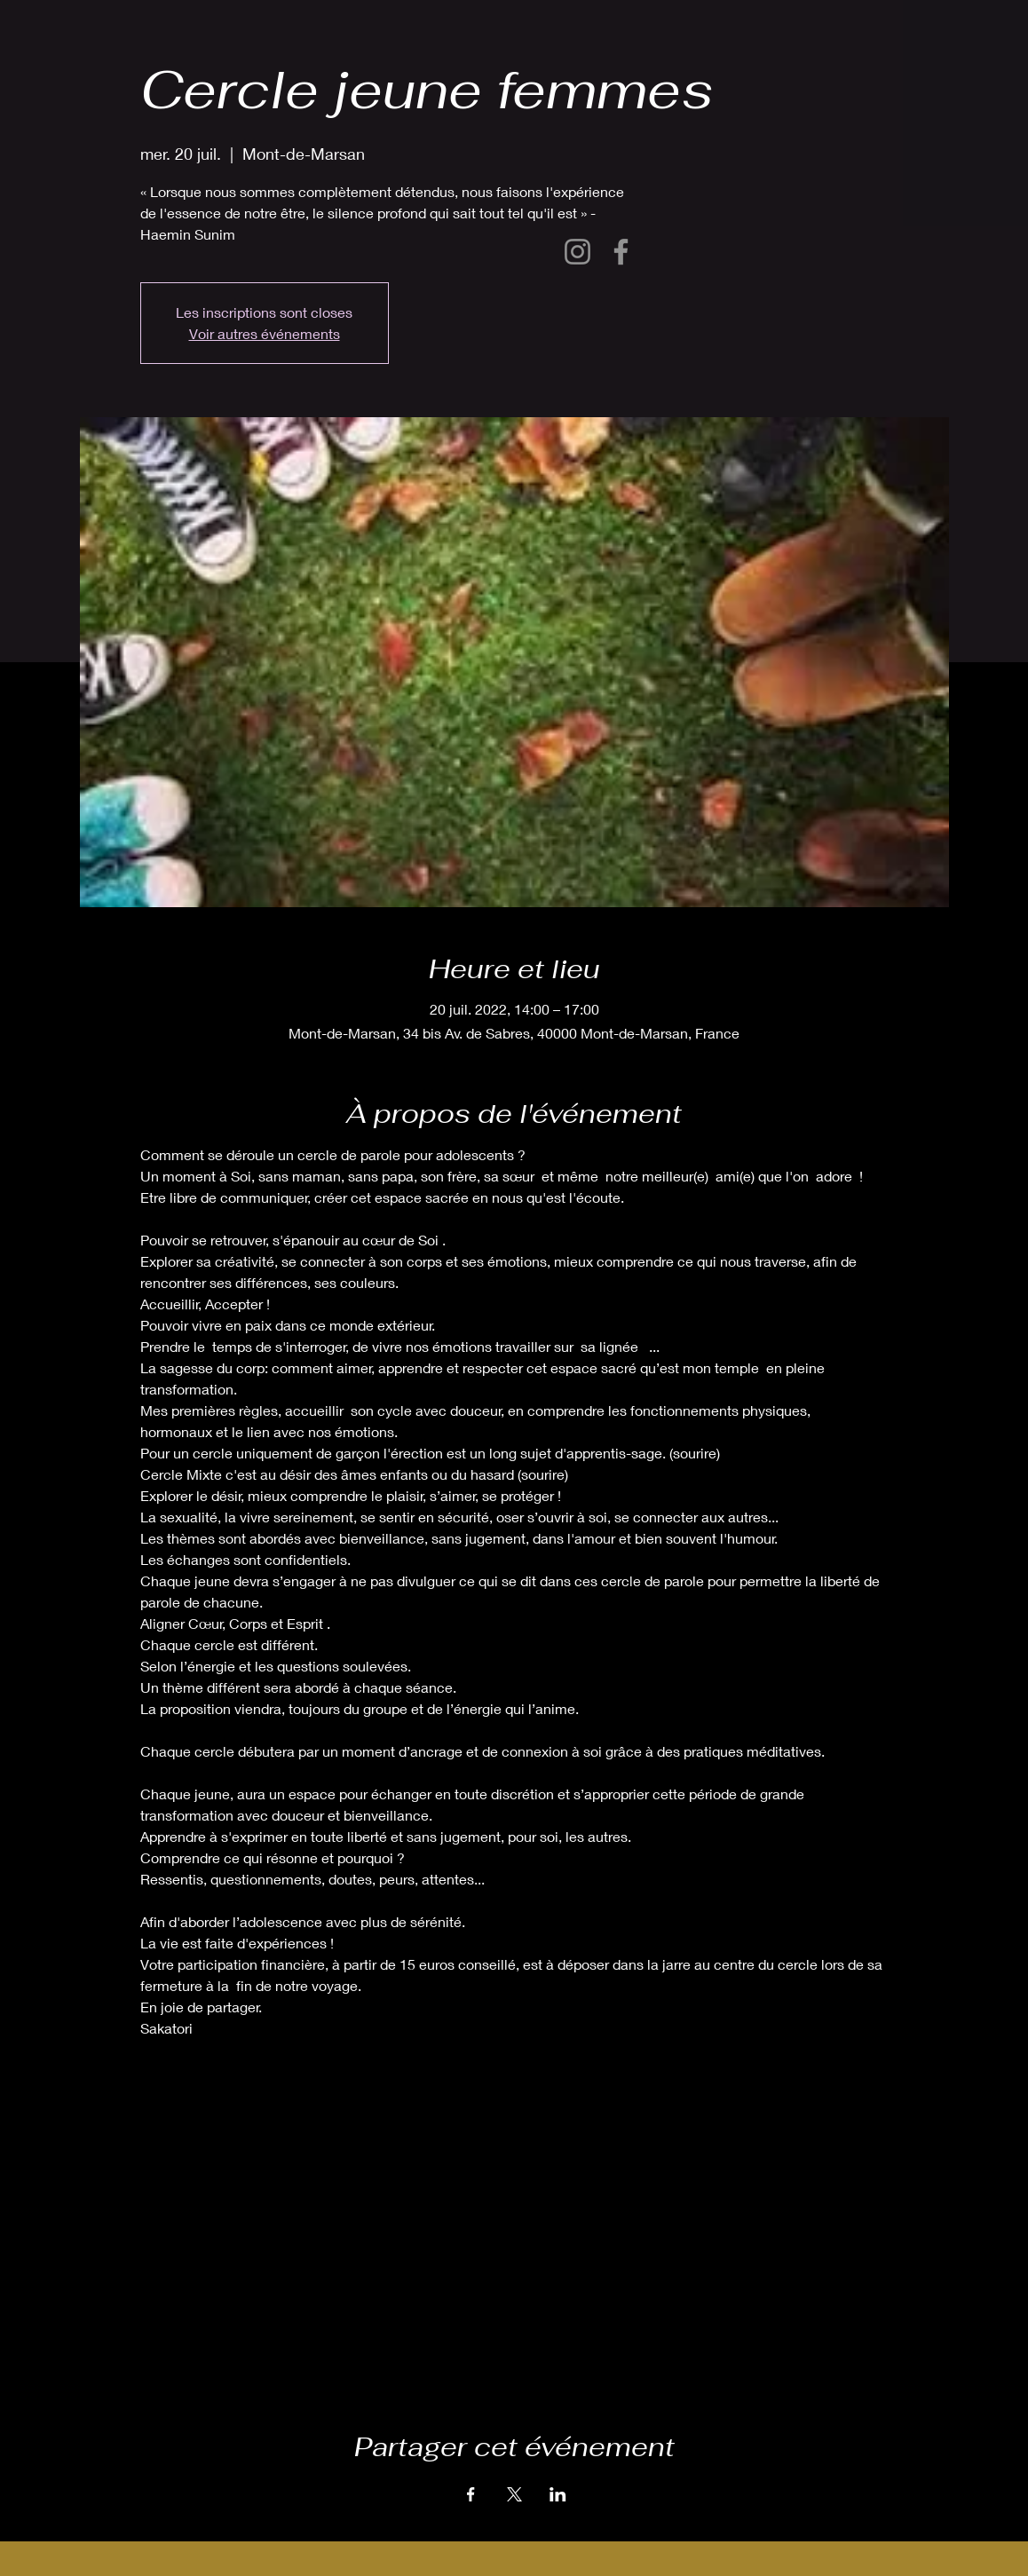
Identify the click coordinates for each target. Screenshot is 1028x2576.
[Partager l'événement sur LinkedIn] (558, 2494)
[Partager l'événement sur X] (514, 2494)
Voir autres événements (264, 333)
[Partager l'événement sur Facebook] (471, 2494)
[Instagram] (577, 251)
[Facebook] (621, 251)
